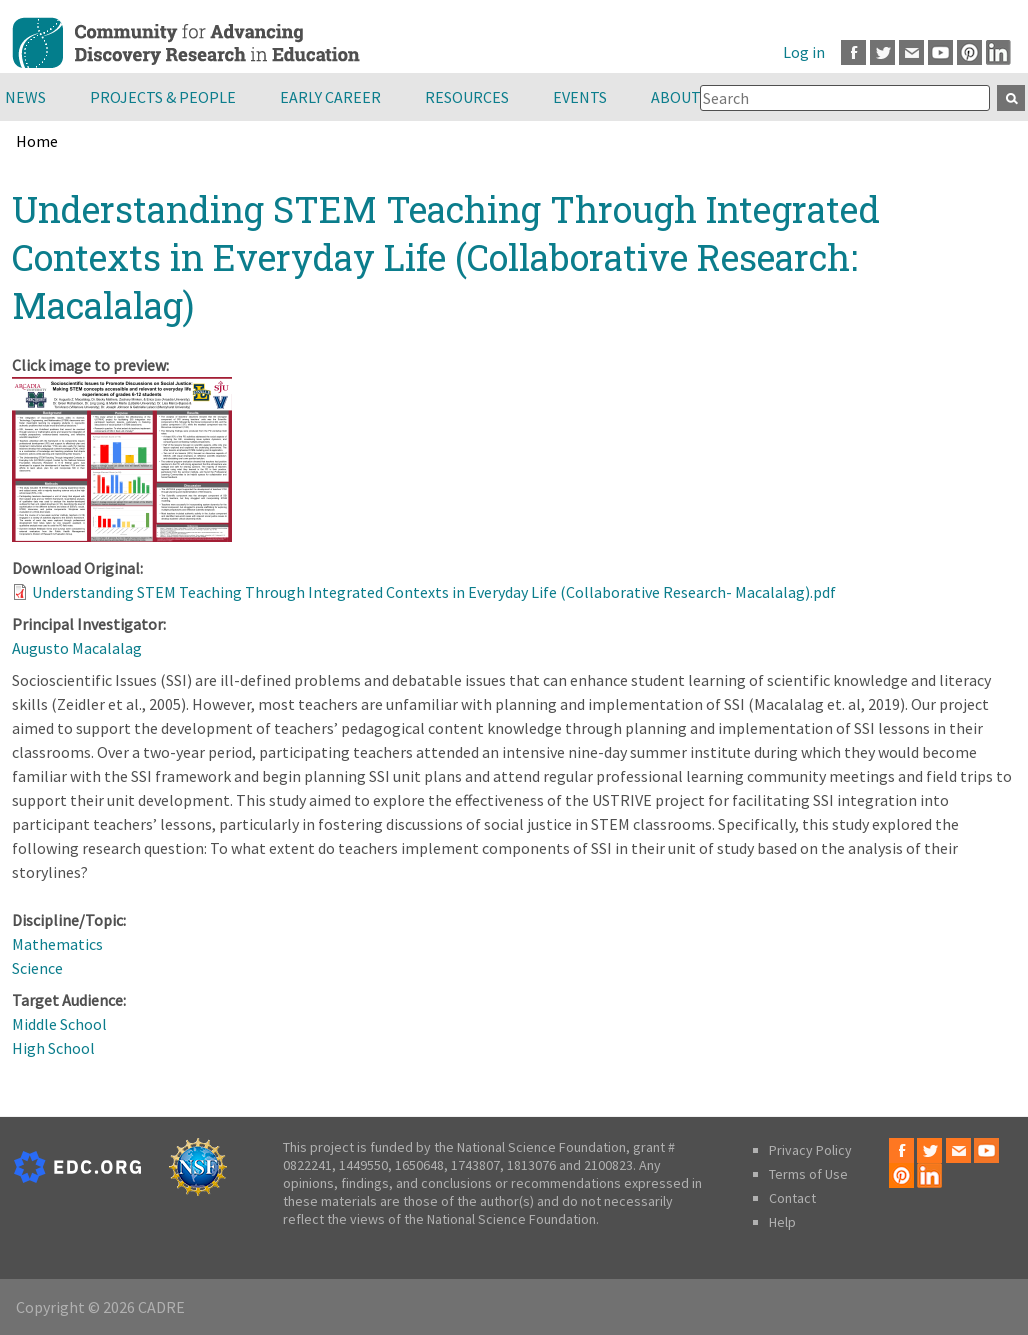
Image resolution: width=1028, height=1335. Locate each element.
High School (53, 1048)
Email (911, 52)
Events (580, 97)
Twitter (882, 52)
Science (37, 968)
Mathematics (57, 944)
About (676, 97)
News (25, 97)
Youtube (940, 52)
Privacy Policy (810, 1150)
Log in (804, 52)
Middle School (59, 1024)
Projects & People (163, 97)
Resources (467, 97)
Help (782, 1222)
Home (37, 141)
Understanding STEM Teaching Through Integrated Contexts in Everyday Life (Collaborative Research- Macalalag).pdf (434, 592)
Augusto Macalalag (77, 648)
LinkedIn (998, 52)
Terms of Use (808, 1174)
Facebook (853, 52)
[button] (122, 536)
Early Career (330, 97)
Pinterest (969, 52)
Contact (792, 1198)
